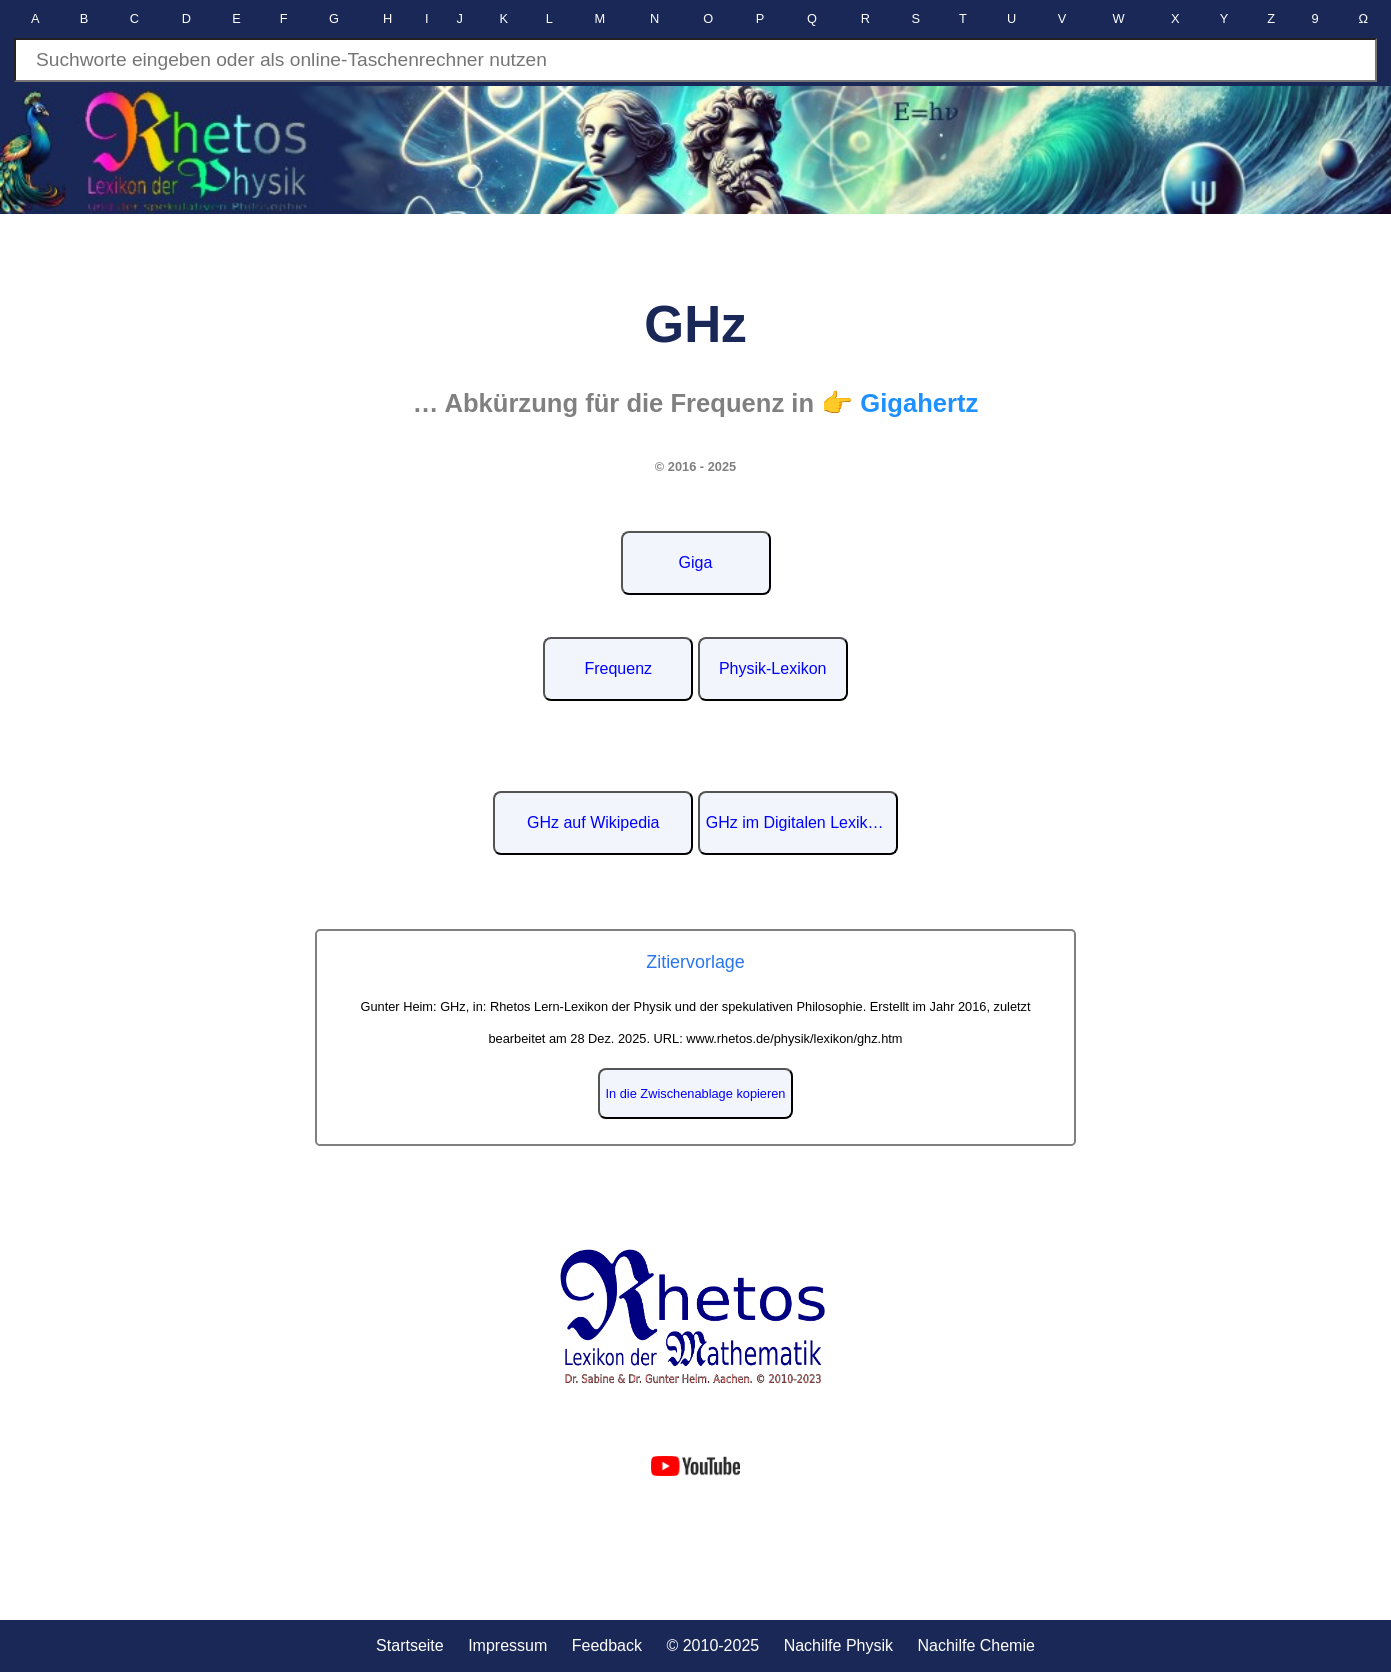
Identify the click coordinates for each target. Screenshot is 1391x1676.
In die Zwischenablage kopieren (696, 1093)
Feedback (607, 1645)
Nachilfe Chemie (975, 1645)
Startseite (410, 1645)
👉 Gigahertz (899, 403)
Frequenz (618, 668)
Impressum (507, 1645)
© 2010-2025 (712, 1645)
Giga (696, 562)
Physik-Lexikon (773, 668)
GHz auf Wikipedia (593, 822)
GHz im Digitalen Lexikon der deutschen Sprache (802, 822)
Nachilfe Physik (838, 1645)
